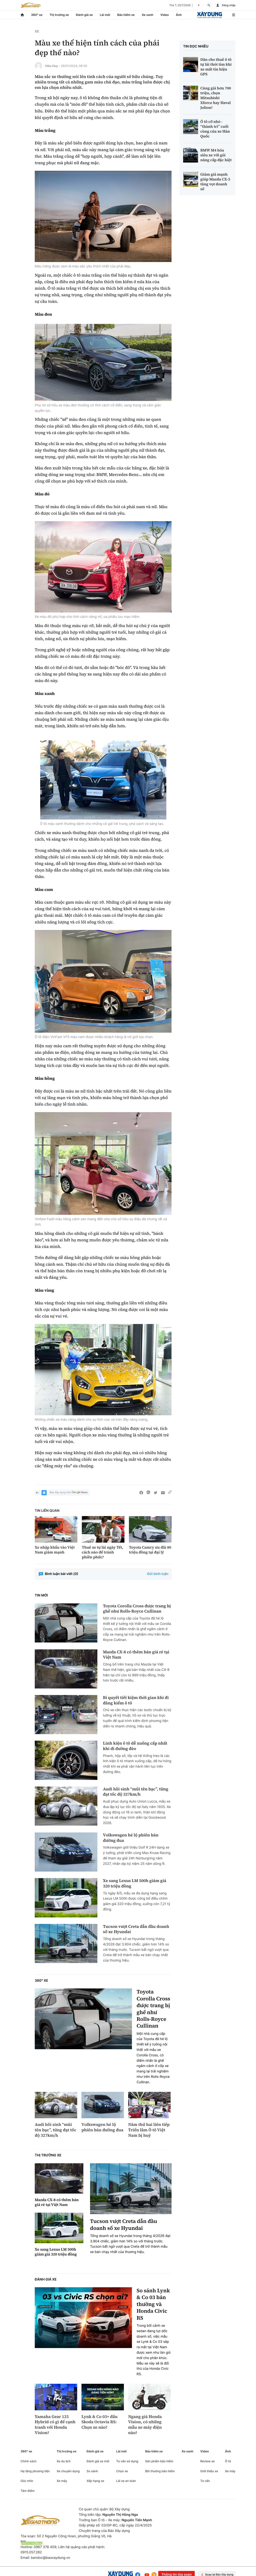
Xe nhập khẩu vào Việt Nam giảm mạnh (55, 1550)
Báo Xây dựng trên (69, 1492)
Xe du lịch (63, 2461)
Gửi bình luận (157, 1574)
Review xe (207, 2461)
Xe (37, 31)
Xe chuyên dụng (68, 2471)
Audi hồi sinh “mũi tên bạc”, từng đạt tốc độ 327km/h (135, 1791)
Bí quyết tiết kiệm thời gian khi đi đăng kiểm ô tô (136, 1700)
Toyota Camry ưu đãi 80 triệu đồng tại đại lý (150, 1550)
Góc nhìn (27, 2481)
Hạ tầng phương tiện (35, 2471)
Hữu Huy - (52, 66)
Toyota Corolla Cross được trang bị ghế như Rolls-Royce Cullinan (137, 1608)
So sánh (92, 2471)
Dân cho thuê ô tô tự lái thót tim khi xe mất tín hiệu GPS (216, 66)
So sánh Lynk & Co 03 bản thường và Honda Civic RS (153, 2304)
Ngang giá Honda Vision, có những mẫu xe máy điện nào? (145, 2424)
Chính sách (28, 2461)
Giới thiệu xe (209, 2471)
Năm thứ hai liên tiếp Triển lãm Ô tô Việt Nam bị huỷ (149, 2130)
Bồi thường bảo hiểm (160, 2471)
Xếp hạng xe (95, 2481)
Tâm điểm (28, 2491)
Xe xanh (147, 15)
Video (164, 15)
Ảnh (179, 15)
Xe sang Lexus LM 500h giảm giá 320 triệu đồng (134, 1883)
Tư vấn (205, 2481)
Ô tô (228, 2461)
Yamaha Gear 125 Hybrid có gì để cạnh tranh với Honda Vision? (55, 2424)
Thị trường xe (59, 15)
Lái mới (105, 15)
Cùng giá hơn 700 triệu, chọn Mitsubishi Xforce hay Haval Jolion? (215, 98)
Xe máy (62, 2481)
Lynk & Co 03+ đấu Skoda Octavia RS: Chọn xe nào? (99, 2422)
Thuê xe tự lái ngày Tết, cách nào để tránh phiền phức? (102, 1552)
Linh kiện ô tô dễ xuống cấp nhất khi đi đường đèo (135, 1746)
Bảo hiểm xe (126, 15)
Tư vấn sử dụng (127, 2461)
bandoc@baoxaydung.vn (50, 2558)
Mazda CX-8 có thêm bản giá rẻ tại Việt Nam (136, 1654)
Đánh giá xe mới (98, 2461)
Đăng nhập (228, 5)
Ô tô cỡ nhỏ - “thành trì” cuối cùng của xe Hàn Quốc (215, 129)
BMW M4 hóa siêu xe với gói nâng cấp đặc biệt (216, 155)
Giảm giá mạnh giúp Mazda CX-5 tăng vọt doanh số (215, 181)
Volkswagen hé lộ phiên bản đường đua (130, 1837)
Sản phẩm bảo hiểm (159, 2461)
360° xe (36, 15)
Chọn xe (122, 2471)
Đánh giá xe (84, 15)
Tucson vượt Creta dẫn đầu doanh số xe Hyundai (136, 1929)
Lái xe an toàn (126, 2481)
